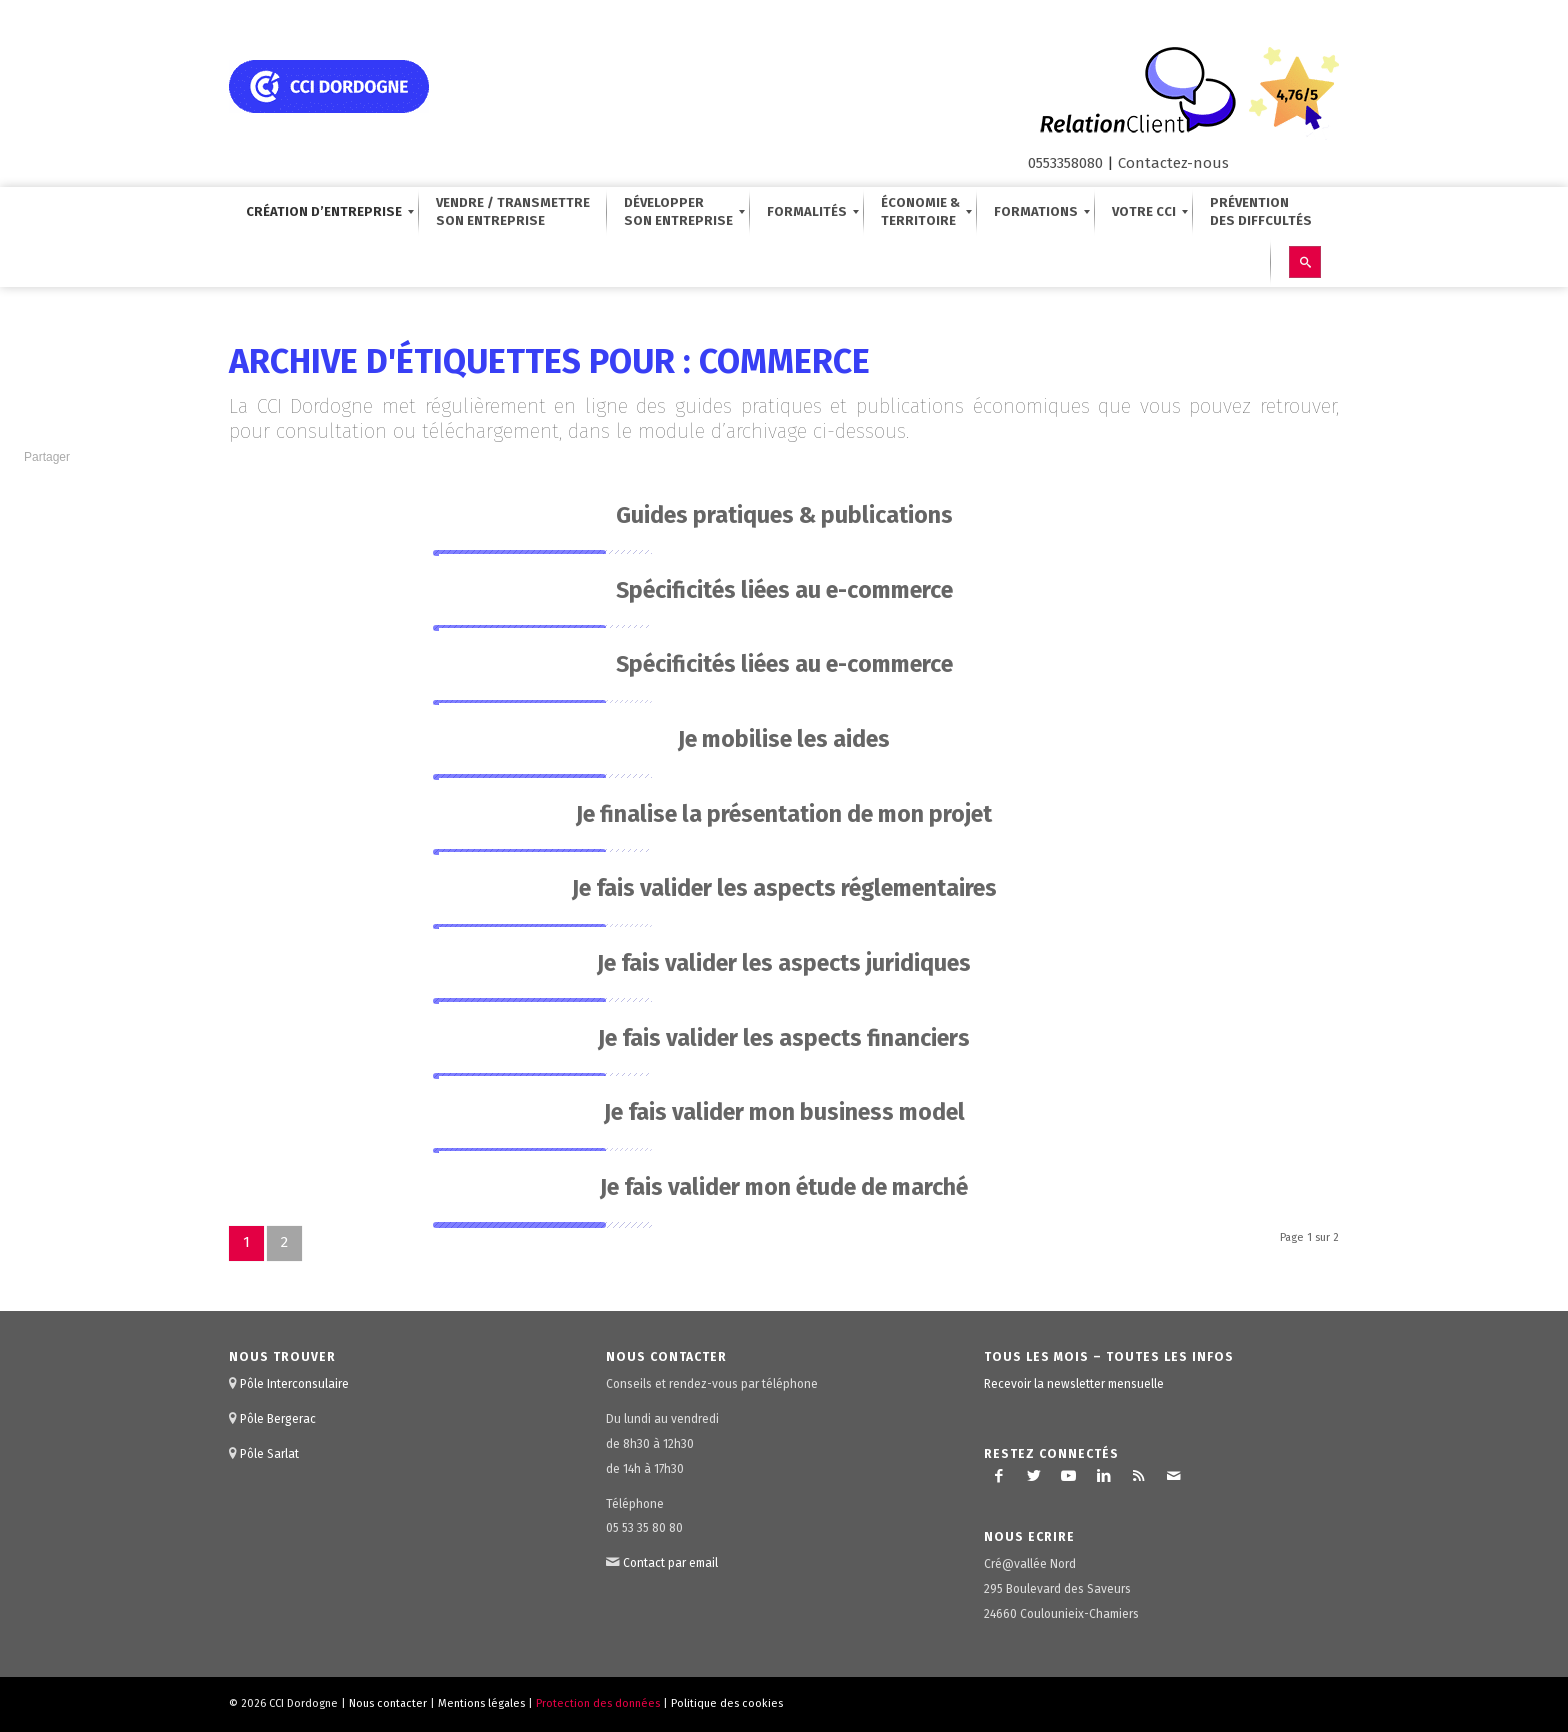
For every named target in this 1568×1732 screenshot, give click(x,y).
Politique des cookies (727, 1703)
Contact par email (670, 1563)
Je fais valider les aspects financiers (784, 1038)
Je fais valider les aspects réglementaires (784, 888)
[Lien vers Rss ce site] (1139, 1476)
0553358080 (1065, 163)
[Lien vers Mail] (1174, 1476)
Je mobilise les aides (784, 739)
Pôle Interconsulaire (294, 1384)
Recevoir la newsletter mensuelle (1074, 1384)
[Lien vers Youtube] (1069, 1476)
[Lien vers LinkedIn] (1104, 1476)
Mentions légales (481, 1703)
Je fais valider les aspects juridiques (784, 963)
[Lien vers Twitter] (1034, 1476)
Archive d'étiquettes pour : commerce (549, 361)
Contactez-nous (1173, 163)
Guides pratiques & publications (784, 515)
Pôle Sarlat (269, 1454)
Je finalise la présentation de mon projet (784, 814)
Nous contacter (388, 1703)
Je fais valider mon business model (784, 1112)
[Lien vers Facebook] (999, 1476)
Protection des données (598, 1703)
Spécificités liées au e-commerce (784, 590)
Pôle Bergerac (278, 1419)
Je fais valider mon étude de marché (784, 1187)
